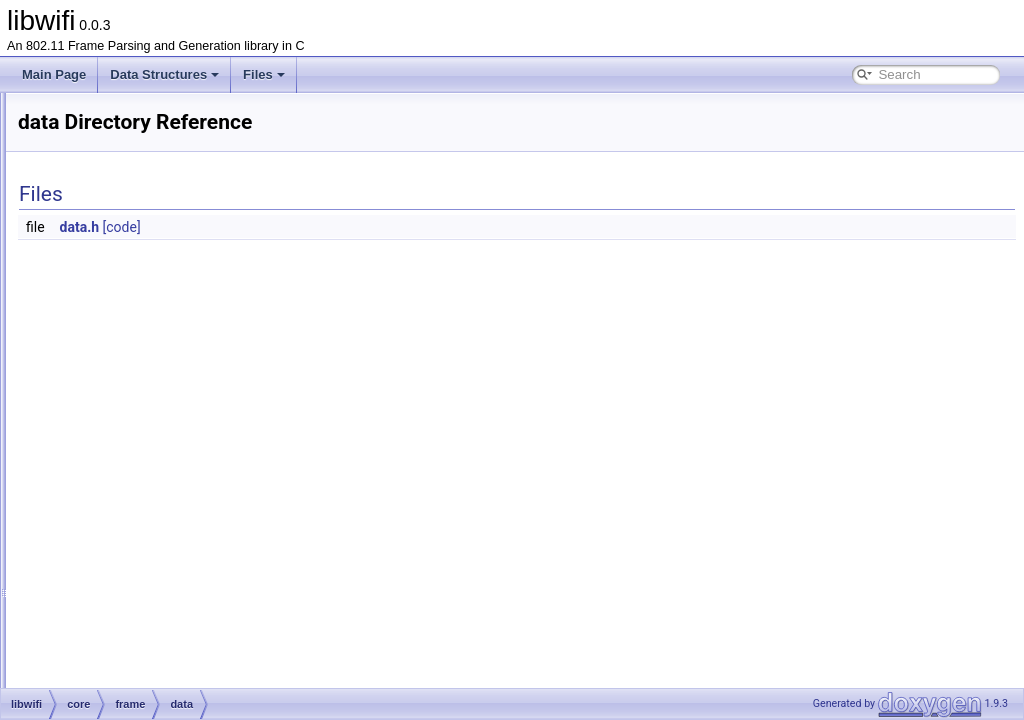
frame (113, 263)
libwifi (32, 109)
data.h (330, 227)
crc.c (126, 351)
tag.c (127, 439)
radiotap (119, 549)
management (149, 329)
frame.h (134, 417)
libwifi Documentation (90, 131)
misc (110, 527)
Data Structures (164, 74)
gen (92, 615)
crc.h (127, 373)
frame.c (134, 395)
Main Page (54, 74)
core (93, 241)
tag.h (127, 461)
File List (70, 197)
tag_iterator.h (149, 505)
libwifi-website (103, 659)
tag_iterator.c (148, 483)
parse (97, 637)
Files (264, 74)
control (132, 285)
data (125, 307)
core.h (114, 593)
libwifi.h (85, 681)
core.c (114, 571)
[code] (372, 227)
